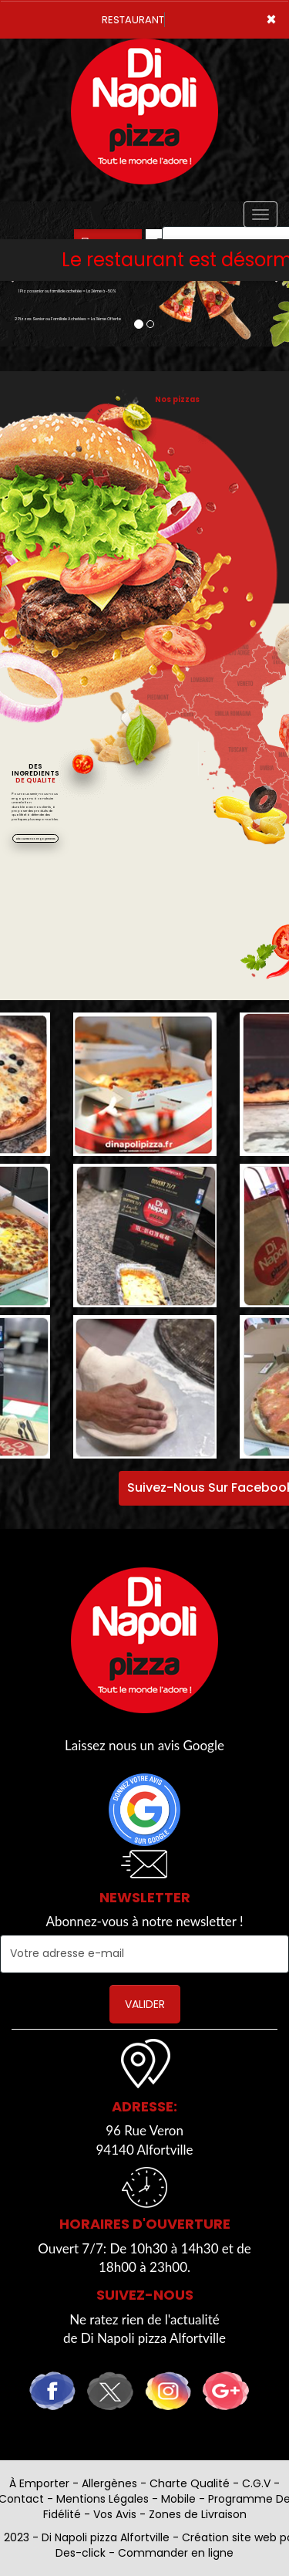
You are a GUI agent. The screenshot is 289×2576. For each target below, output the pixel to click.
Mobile (178, 2499)
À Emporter (39, 2483)
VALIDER (145, 2004)
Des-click (80, 2553)
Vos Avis (114, 2514)
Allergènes (109, 2483)
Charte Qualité (190, 2483)
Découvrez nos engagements (35, 838)
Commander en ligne (176, 2553)
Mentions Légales (102, 2499)
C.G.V (256, 2483)
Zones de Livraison (198, 2514)
